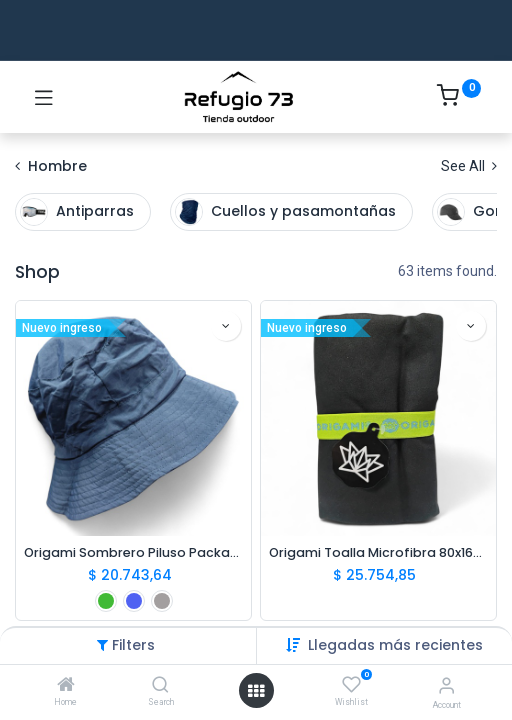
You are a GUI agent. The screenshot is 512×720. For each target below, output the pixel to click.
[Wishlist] (351, 685)
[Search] (160, 686)
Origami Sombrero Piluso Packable (133, 552)
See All (469, 166)
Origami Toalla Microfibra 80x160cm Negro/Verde (378, 552)
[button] (395, 645)
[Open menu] (256, 691)
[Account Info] (446, 685)
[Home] (66, 686)
